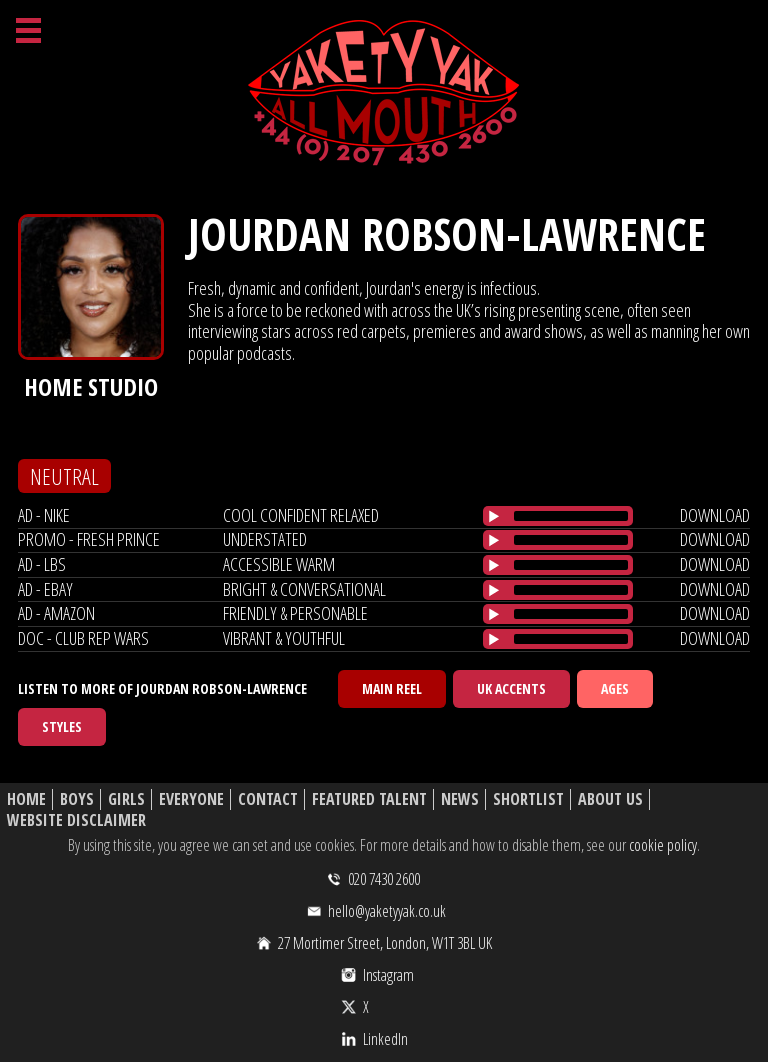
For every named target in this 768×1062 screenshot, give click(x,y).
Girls (126, 799)
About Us (610, 799)
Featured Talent (369, 799)
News (460, 799)
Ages (615, 688)
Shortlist (528, 799)
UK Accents (511, 688)
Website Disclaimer (76, 820)
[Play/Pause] (494, 516)
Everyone (191, 799)
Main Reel (392, 688)
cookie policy (663, 845)
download (715, 515)
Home (26, 799)
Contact (268, 799)
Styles (62, 726)
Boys (77, 799)
